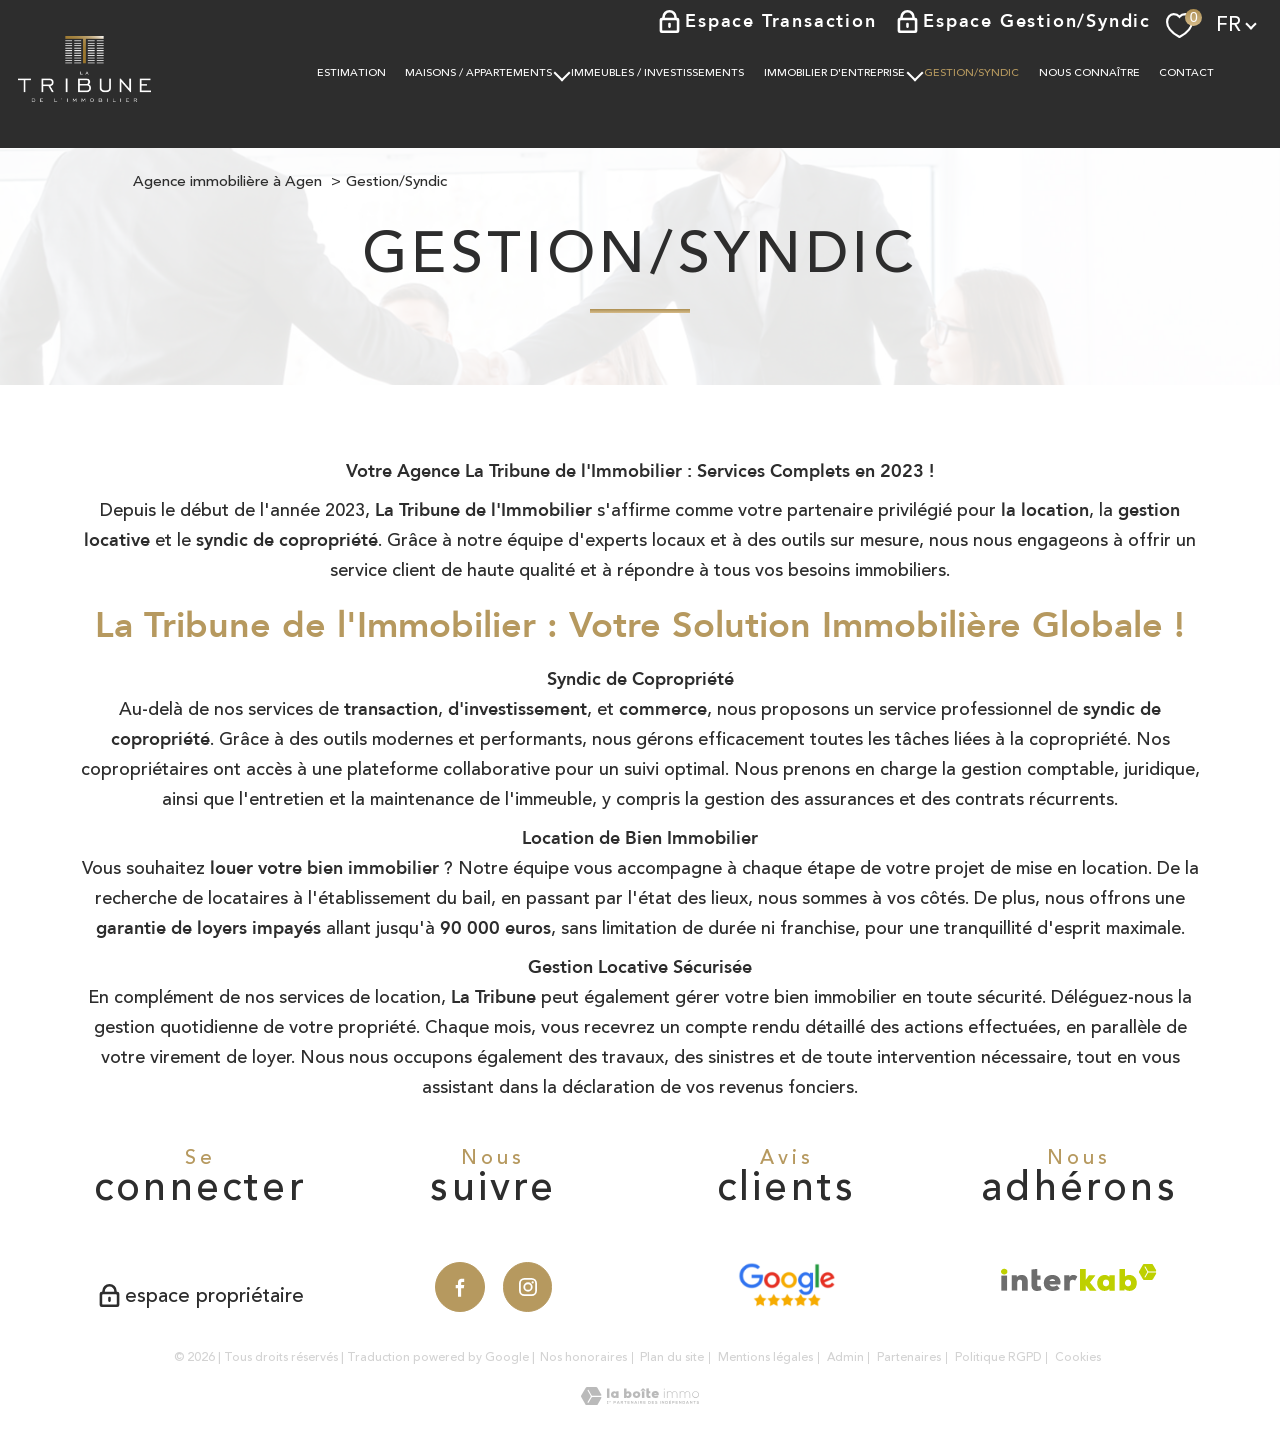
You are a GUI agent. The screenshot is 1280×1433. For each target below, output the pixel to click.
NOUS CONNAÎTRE (1089, 73)
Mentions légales (765, 1357)
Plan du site (672, 1357)
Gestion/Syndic (972, 73)
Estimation (351, 73)
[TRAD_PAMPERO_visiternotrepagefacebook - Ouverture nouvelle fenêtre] (460, 1287)
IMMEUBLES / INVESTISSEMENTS (658, 73)
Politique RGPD (998, 1357)
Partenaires (909, 1357)
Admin (845, 1357)
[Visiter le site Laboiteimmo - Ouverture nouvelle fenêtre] (640, 1399)
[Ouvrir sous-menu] (562, 73)
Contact (1187, 73)
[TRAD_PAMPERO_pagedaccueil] (84, 96)
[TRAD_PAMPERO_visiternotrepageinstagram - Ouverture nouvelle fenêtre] (528, 1287)
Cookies (1078, 1358)
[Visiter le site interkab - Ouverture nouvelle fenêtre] (1079, 1277)
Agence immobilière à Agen (227, 181)
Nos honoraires (583, 1357)
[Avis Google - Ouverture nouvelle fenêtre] (786, 1285)
